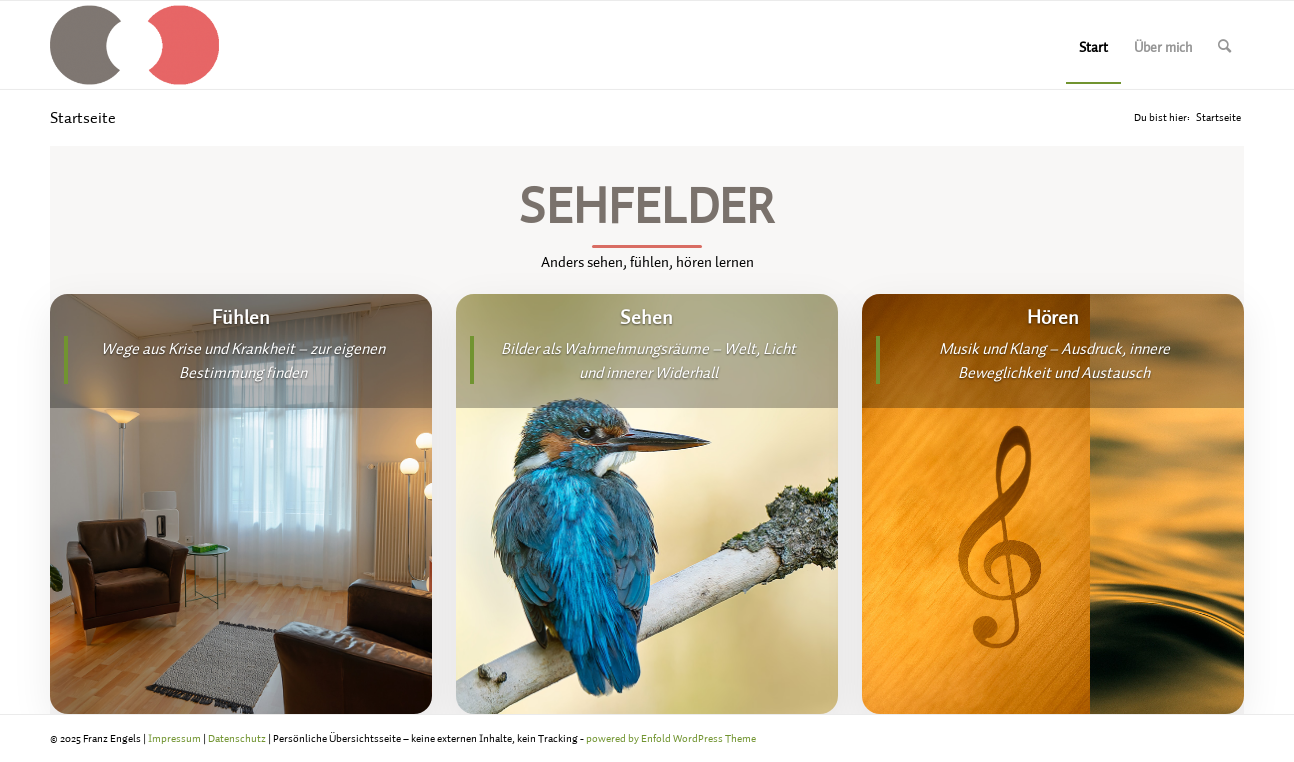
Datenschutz (237, 738)
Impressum (174, 738)
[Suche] (1224, 45)
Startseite (83, 117)
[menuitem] (1093, 45)
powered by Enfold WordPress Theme (671, 738)
